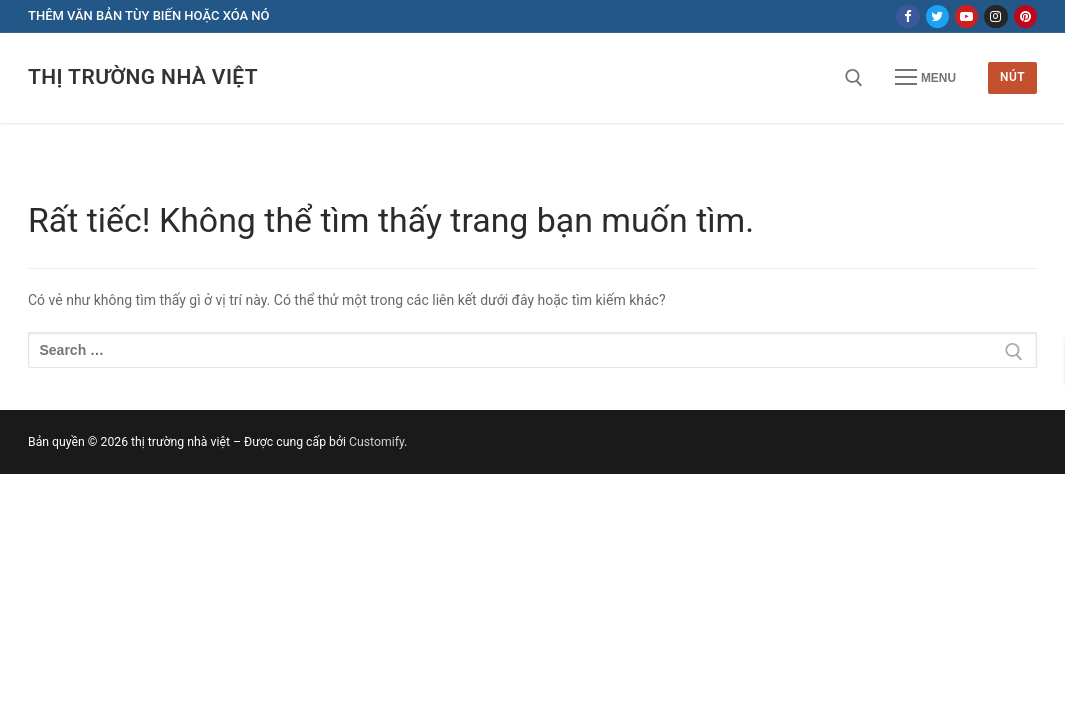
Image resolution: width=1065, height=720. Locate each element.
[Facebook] (907, 16)
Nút (1012, 77)
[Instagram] (995, 16)
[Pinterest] (1025, 16)
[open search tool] (854, 78)
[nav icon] (925, 78)
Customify (376, 442)
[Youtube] (966, 16)
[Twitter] (937, 16)
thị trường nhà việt (143, 77)
